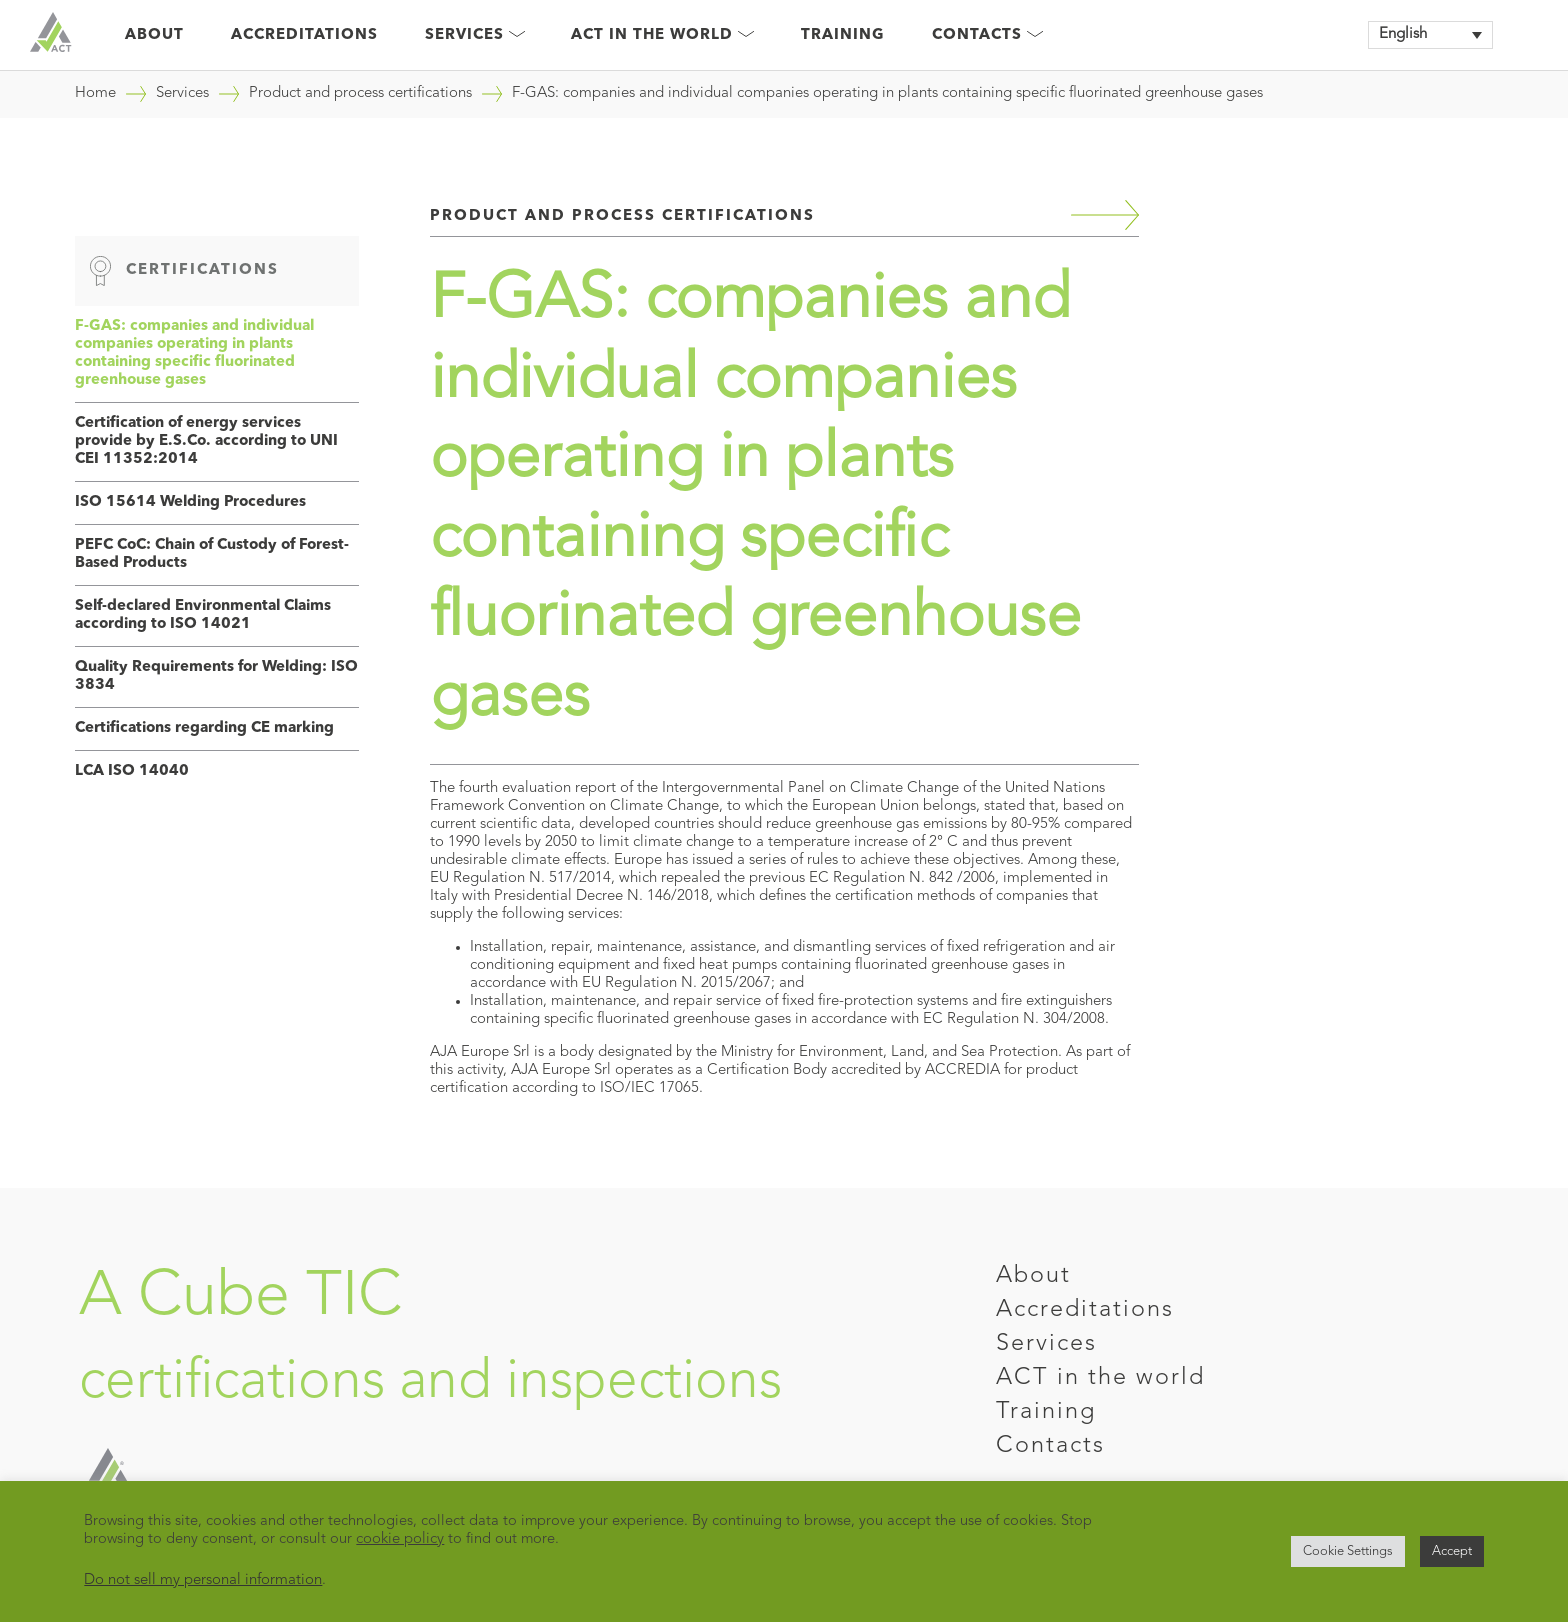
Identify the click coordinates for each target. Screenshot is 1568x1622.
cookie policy (400, 1539)
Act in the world (662, 35)
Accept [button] (1452, 1551)
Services (475, 35)
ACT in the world (1100, 1378)
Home (95, 93)
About (154, 35)
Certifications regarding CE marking (204, 728)
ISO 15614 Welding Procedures (190, 502)
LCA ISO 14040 (132, 771)
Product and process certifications (360, 93)
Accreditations (304, 35)
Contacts (987, 35)
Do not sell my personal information (203, 1580)
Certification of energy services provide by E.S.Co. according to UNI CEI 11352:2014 (206, 441)
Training (843, 35)
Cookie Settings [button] (1348, 1551)
